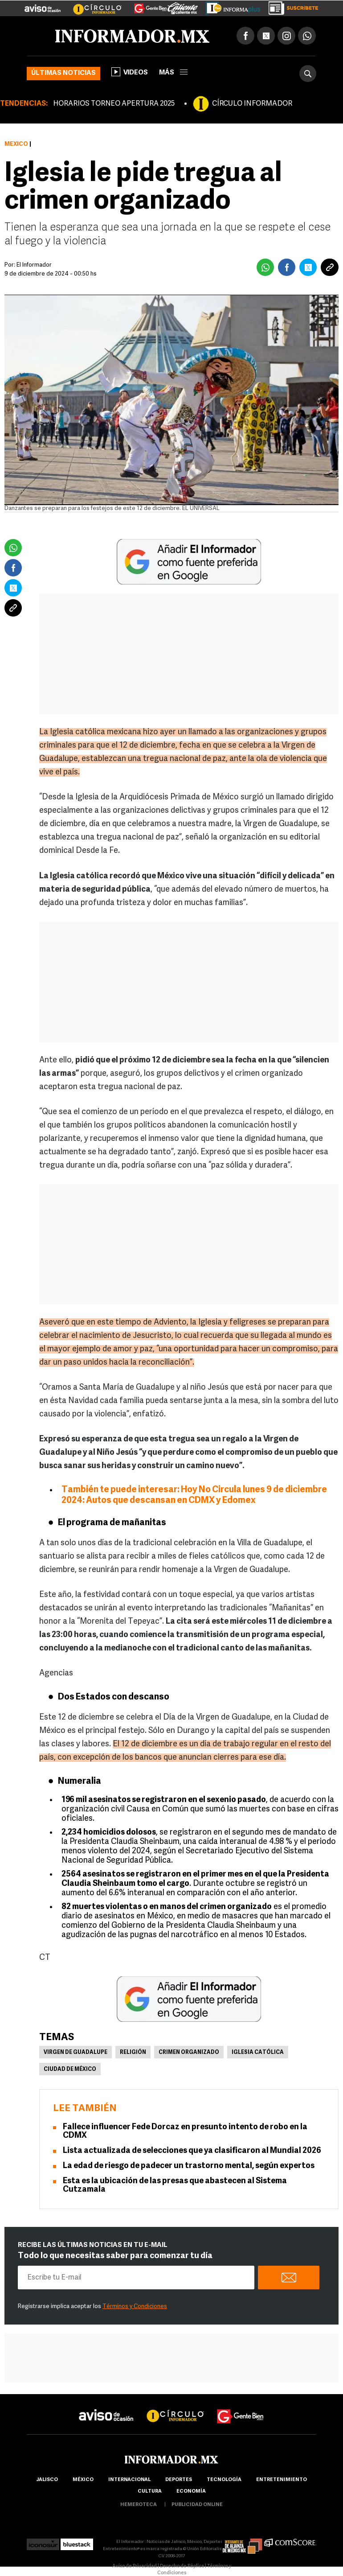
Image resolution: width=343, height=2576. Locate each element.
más (173, 73)
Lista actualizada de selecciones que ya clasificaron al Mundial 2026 (192, 2151)
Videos (129, 71)
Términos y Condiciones (134, 2306)
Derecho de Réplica (182, 2566)
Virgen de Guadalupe (75, 2052)
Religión (133, 2052)
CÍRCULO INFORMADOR (252, 103)
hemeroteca (138, 2504)
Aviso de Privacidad (134, 2566)
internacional (129, 2479)
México (16, 144)
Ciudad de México (70, 2069)
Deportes (178, 2479)
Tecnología (224, 2479)
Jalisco (47, 2479)
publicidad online (197, 2504)
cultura (150, 2491)
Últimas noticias (63, 73)
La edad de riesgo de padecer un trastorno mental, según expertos (188, 2166)
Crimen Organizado (189, 2052)
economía (191, 2491)
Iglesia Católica (258, 2052)
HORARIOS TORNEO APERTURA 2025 (114, 103)
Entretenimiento (281, 2479)
